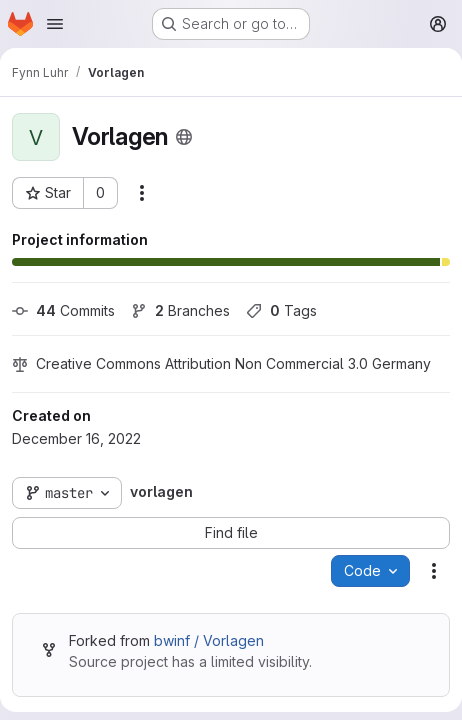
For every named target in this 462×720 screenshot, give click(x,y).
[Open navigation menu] (55, 24)
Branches (180, 310)
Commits (63, 310)
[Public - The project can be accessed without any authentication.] (184, 137)
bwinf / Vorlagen (209, 640)
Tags (281, 310)
